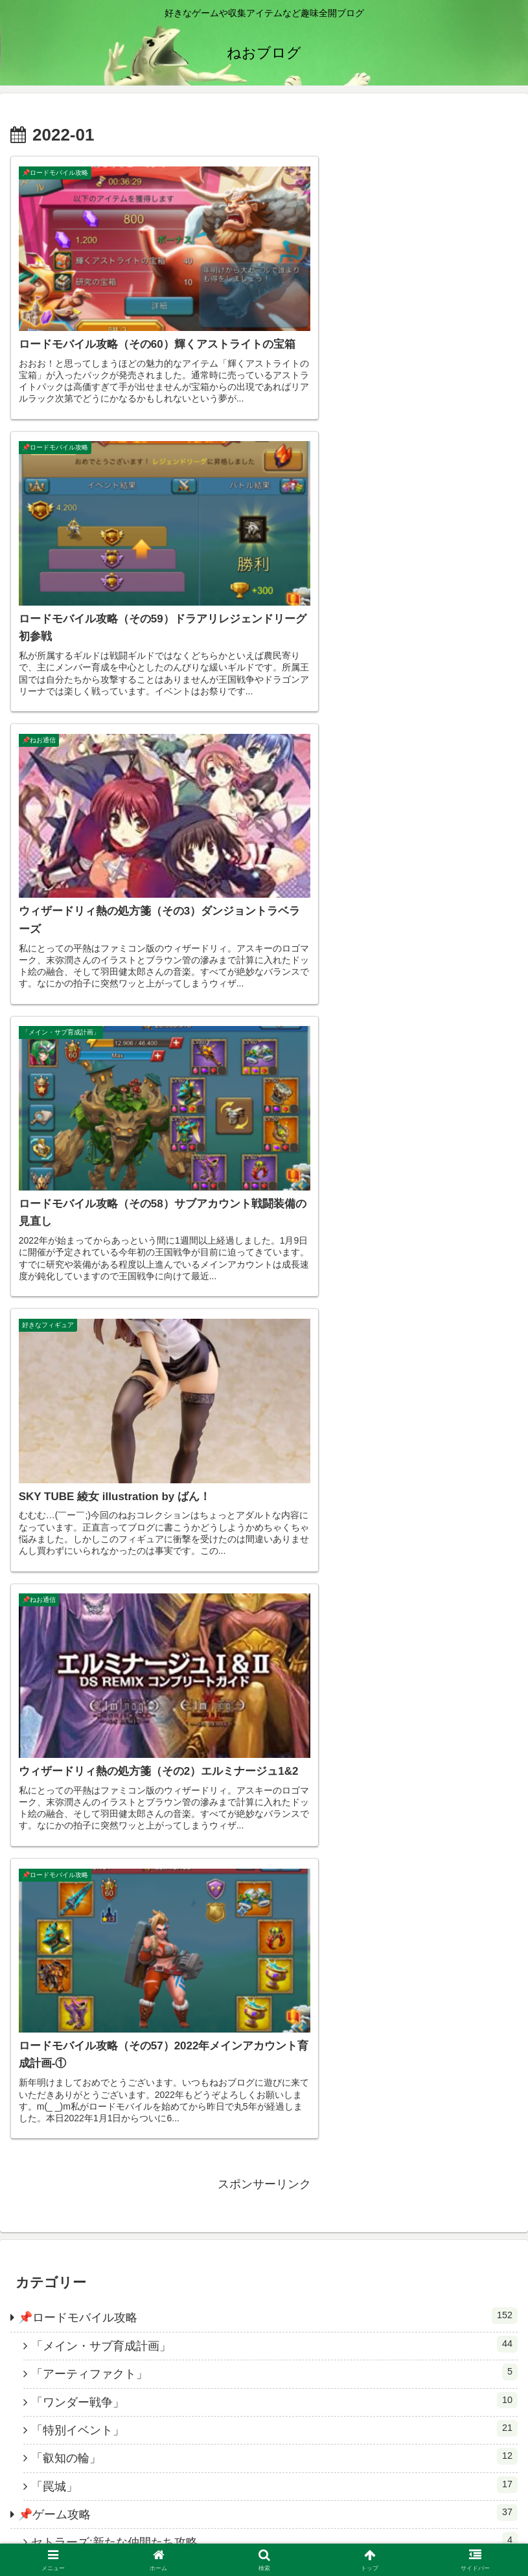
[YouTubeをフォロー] (274, 2385)
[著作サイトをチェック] (232, 2385)
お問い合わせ (263, 2534)
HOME (91, 2534)
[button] (504, 1882)
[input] (264, 1882)
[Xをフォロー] (253, 2385)
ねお (264, 2150)
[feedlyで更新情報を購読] (296, 2385)
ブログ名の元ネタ (436, 2534)
